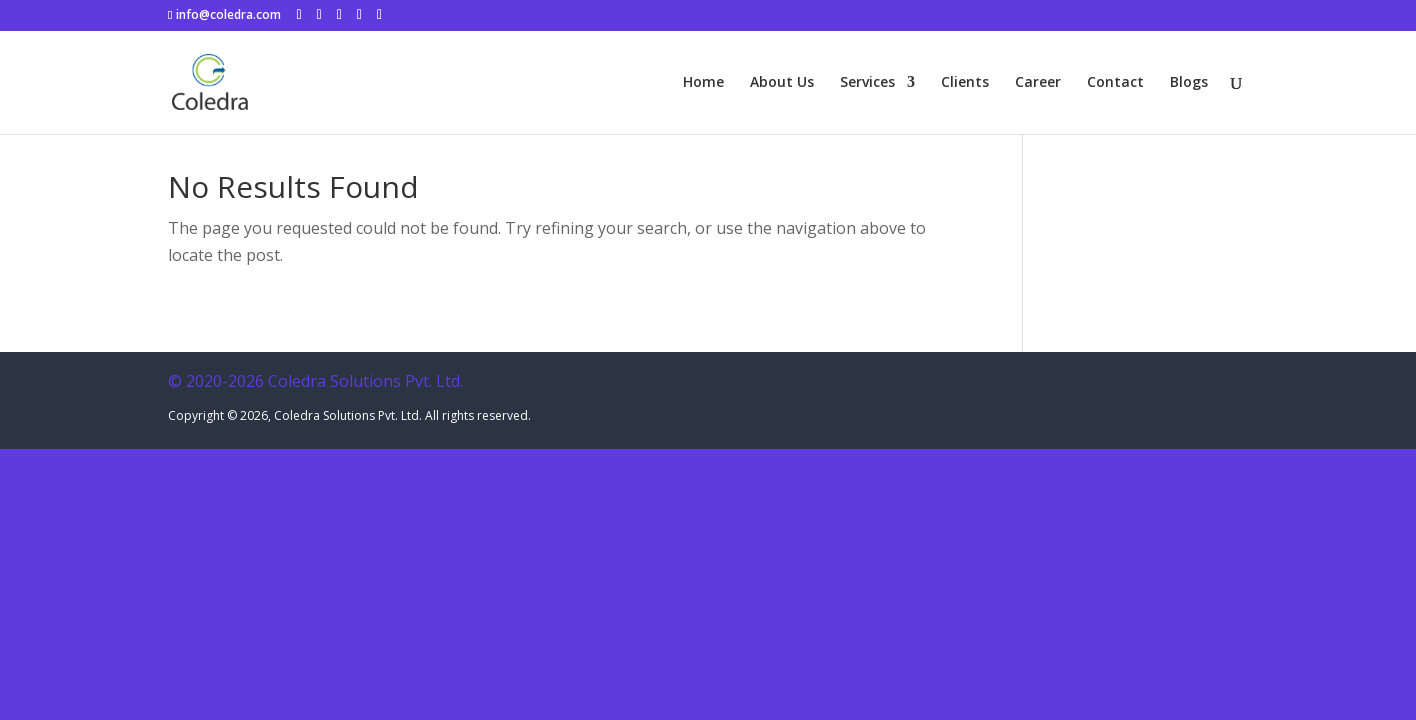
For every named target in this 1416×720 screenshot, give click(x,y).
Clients (965, 83)
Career (1038, 83)
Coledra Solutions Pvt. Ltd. (348, 415)
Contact (1115, 83)
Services (867, 83)
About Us (782, 83)
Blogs (1189, 83)
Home (703, 83)
